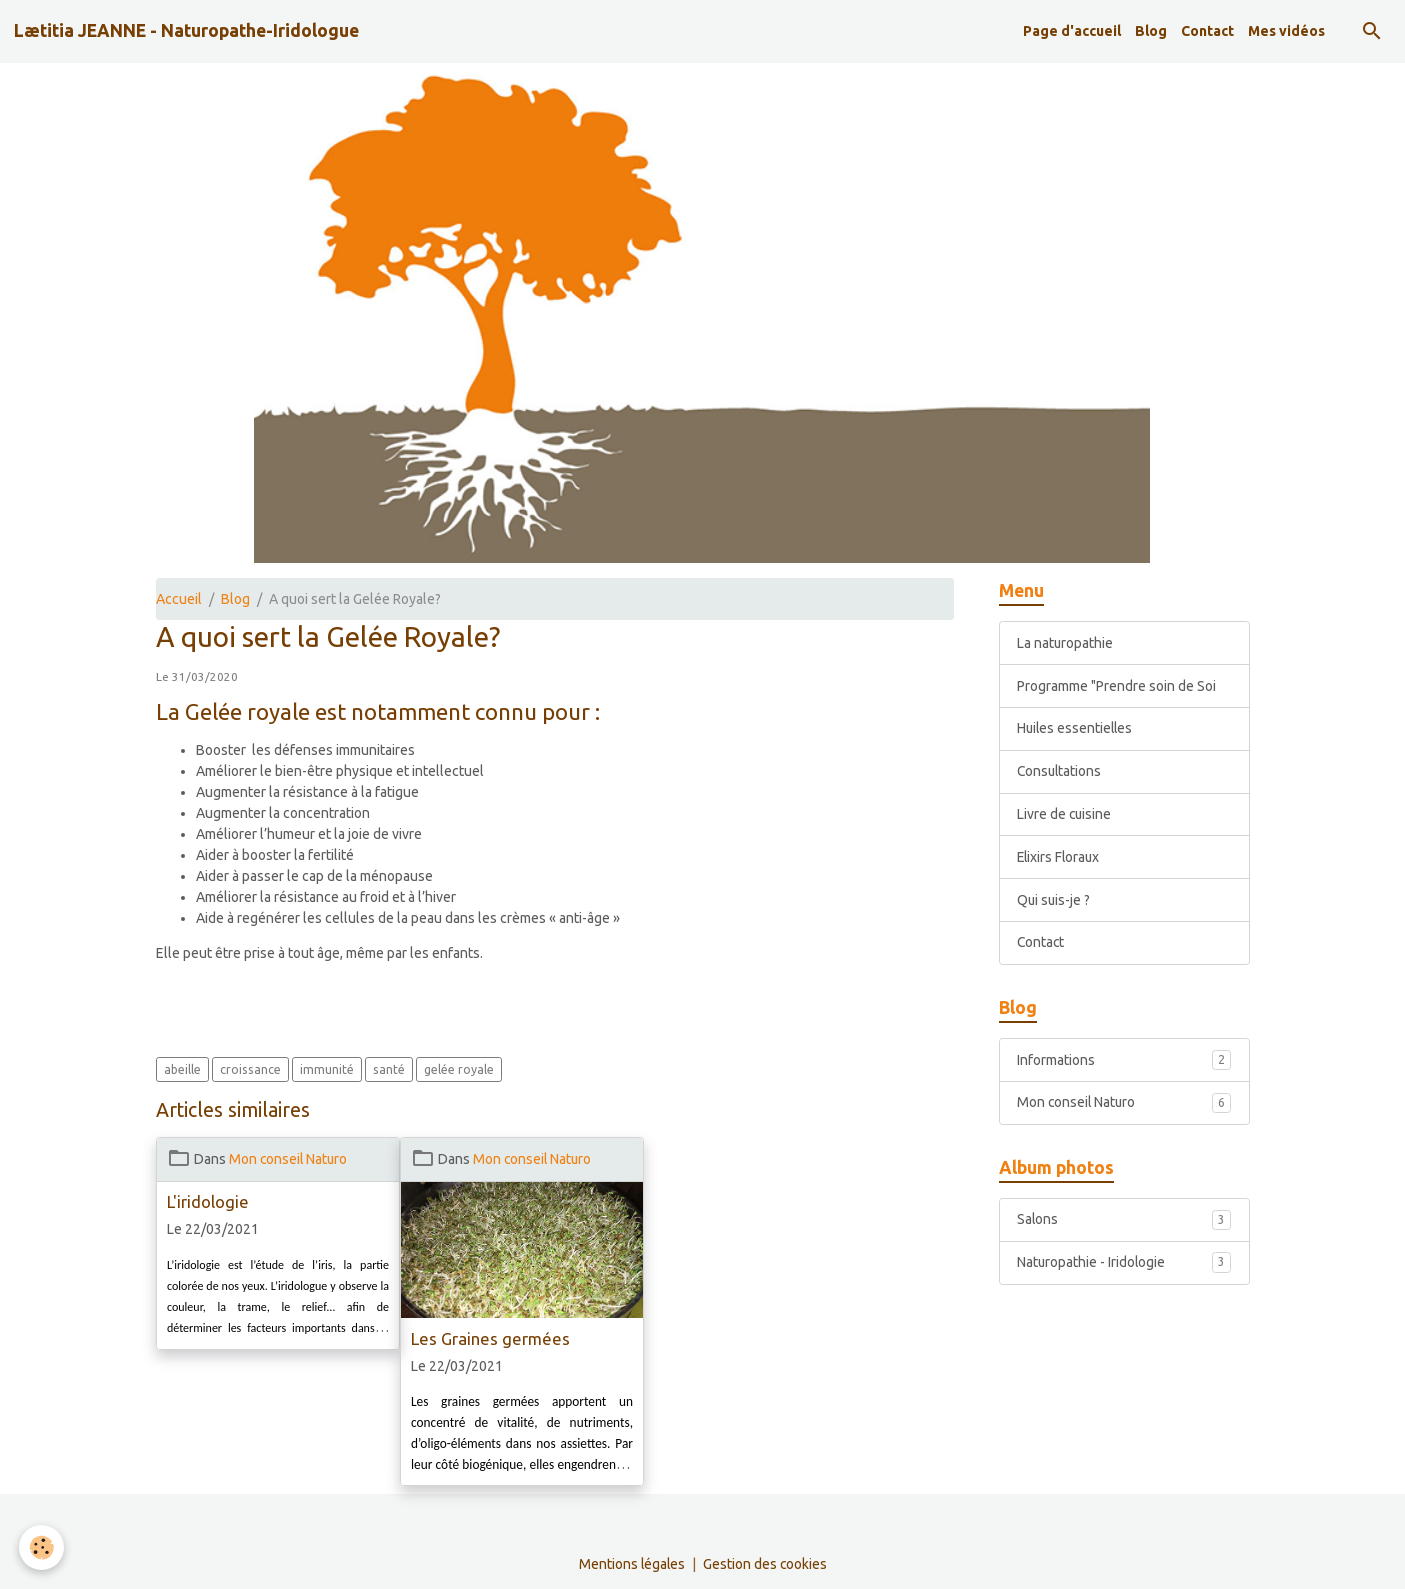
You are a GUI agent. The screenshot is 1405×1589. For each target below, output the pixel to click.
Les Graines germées (490, 1338)
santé (389, 1069)
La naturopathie (1065, 643)
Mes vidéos (1286, 31)
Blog (1151, 31)
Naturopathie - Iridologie (1124, 1265)
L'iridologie (208, 1201)
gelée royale (459, 1069)
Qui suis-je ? (1054, 901)
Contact (1207, 31)
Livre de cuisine (1065, 815)
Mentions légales (631, 1563)
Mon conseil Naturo (289, 1159)
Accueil (179, 599)
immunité (327, 1069)
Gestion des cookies (765, 1563)
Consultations (1060, 772)
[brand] (186, 31)
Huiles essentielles (1076, 729)
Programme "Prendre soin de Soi (1116, 686)
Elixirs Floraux (1060, 858)
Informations (1124, 1061)
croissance (250, 1069)
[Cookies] (42, 1547)
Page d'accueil (1072, 31)
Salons (1124, 1222)
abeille (182, 1069)
